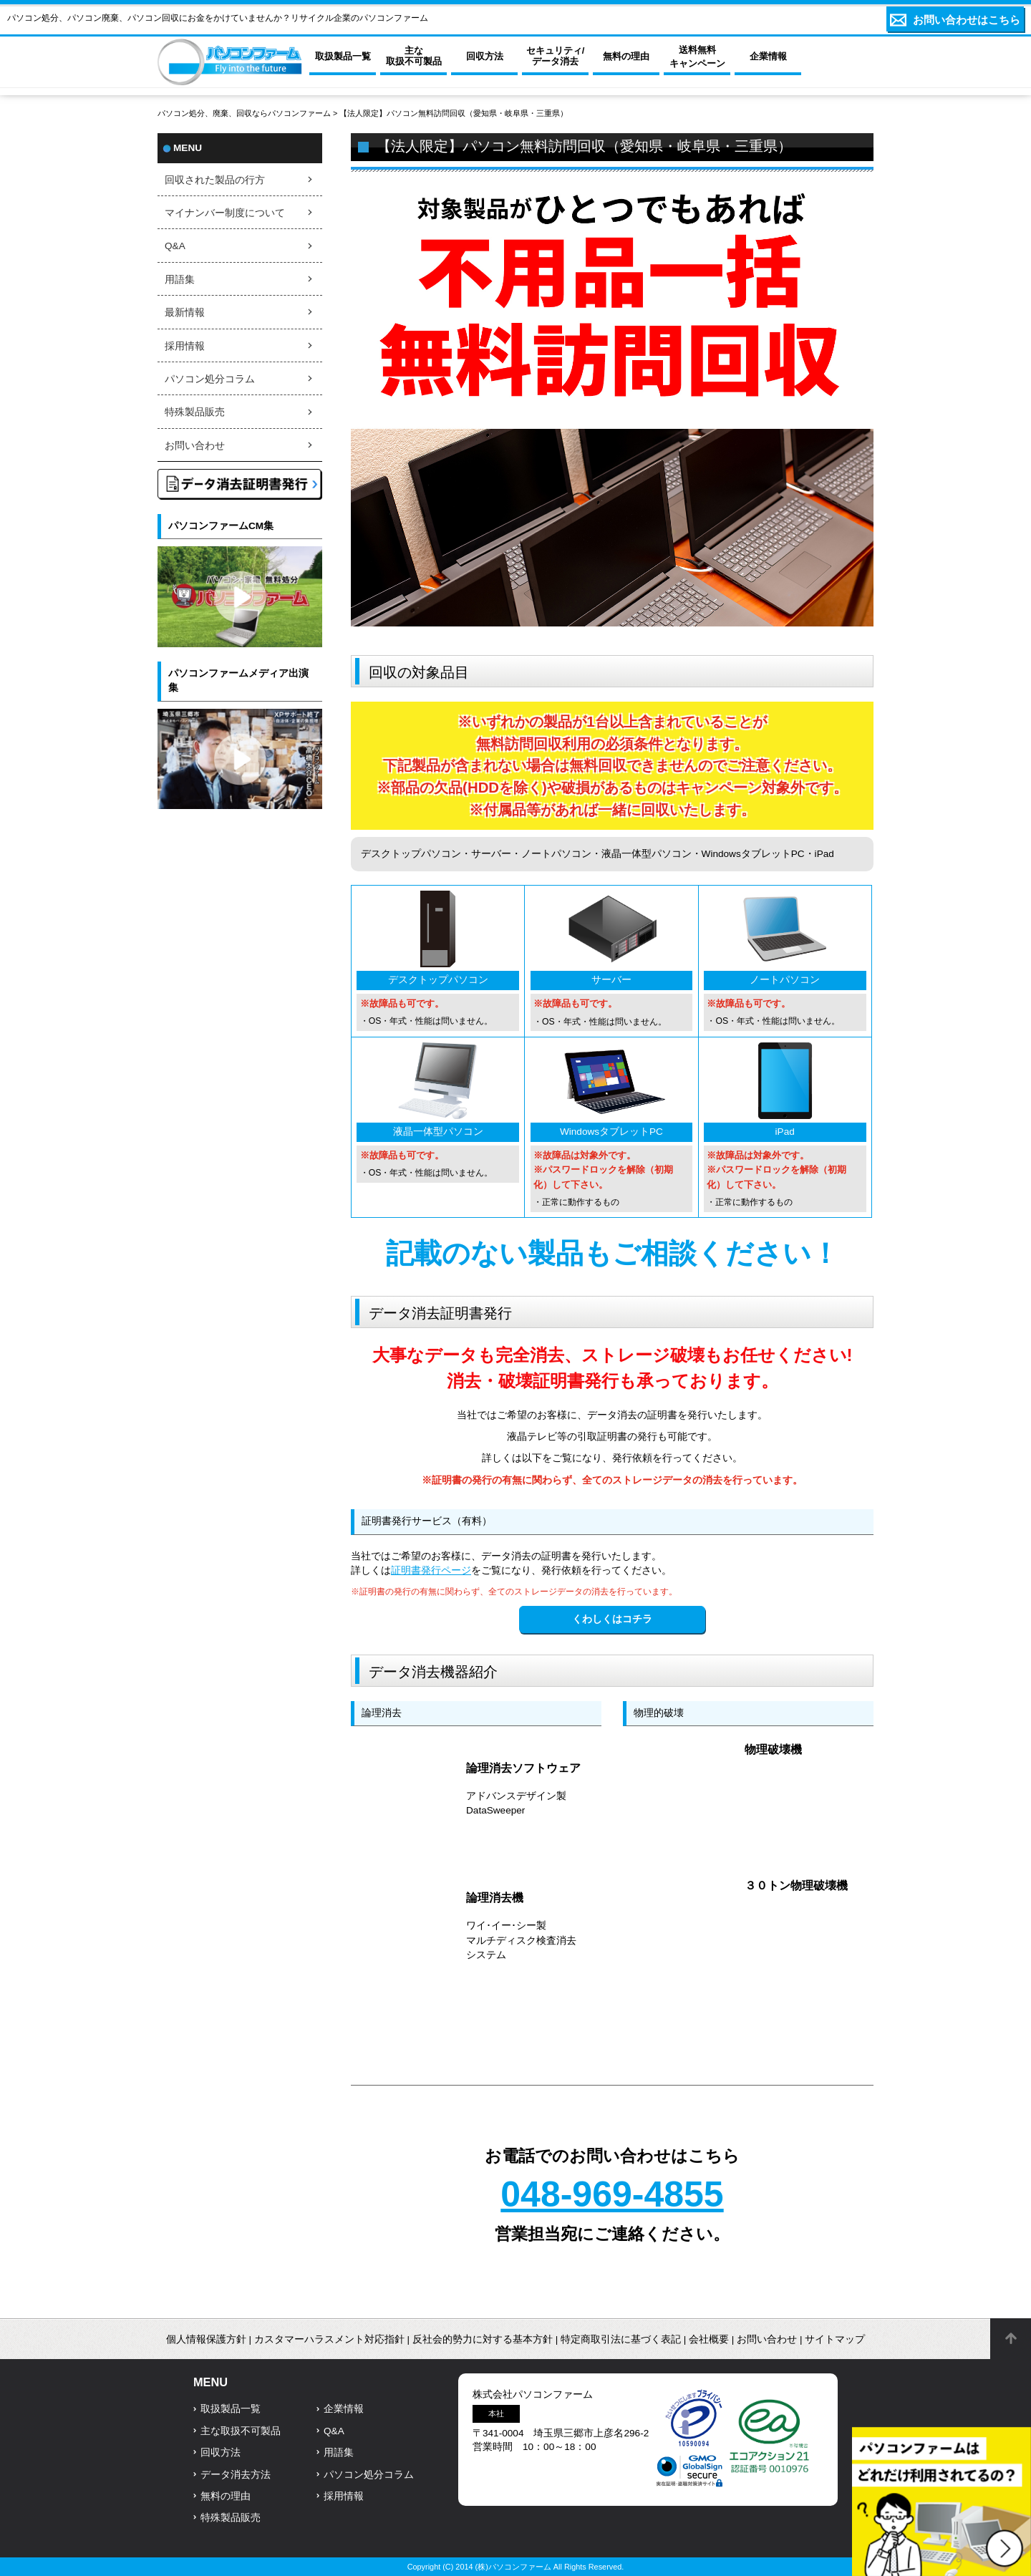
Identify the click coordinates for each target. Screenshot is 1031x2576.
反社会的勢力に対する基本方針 (482, 2339)
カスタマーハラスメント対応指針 (329, 2339)
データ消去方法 (235, 2474)
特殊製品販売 (195, 412)
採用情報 (185, 346)
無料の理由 (225, 2496)
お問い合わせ (195, 445)
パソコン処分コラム (210, 379)
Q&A (175, 246)
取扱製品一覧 (230, 2408)
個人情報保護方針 (206, 2339)
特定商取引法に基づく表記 (621, 2339)
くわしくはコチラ (612, 1619)
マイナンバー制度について (225, 213)
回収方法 (220, 2452)
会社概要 (709, 2339)
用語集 (180, 279)
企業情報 (344, 2408)
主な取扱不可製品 (240, 2431)
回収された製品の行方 (215, 180)
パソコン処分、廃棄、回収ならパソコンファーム (245, 113)
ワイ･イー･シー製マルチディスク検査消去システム (521, 1940)
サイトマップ (835, 2339)
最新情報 (185, 312)
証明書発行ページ (431, 1570)
